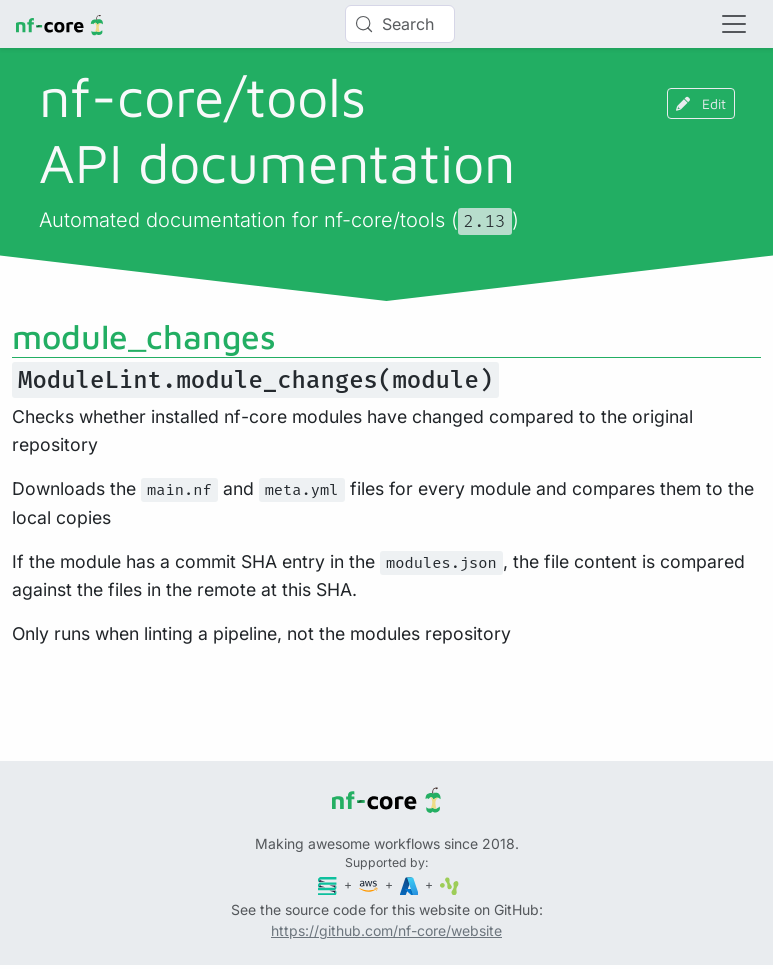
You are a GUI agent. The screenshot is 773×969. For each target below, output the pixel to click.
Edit (701, 103)
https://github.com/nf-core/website (386, 930)
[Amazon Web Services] (370, 884)
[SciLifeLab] (449, 884)
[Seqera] (329, 884)
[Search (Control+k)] (400, 24)
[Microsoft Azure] (411, 884)
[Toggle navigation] (734, 24)
